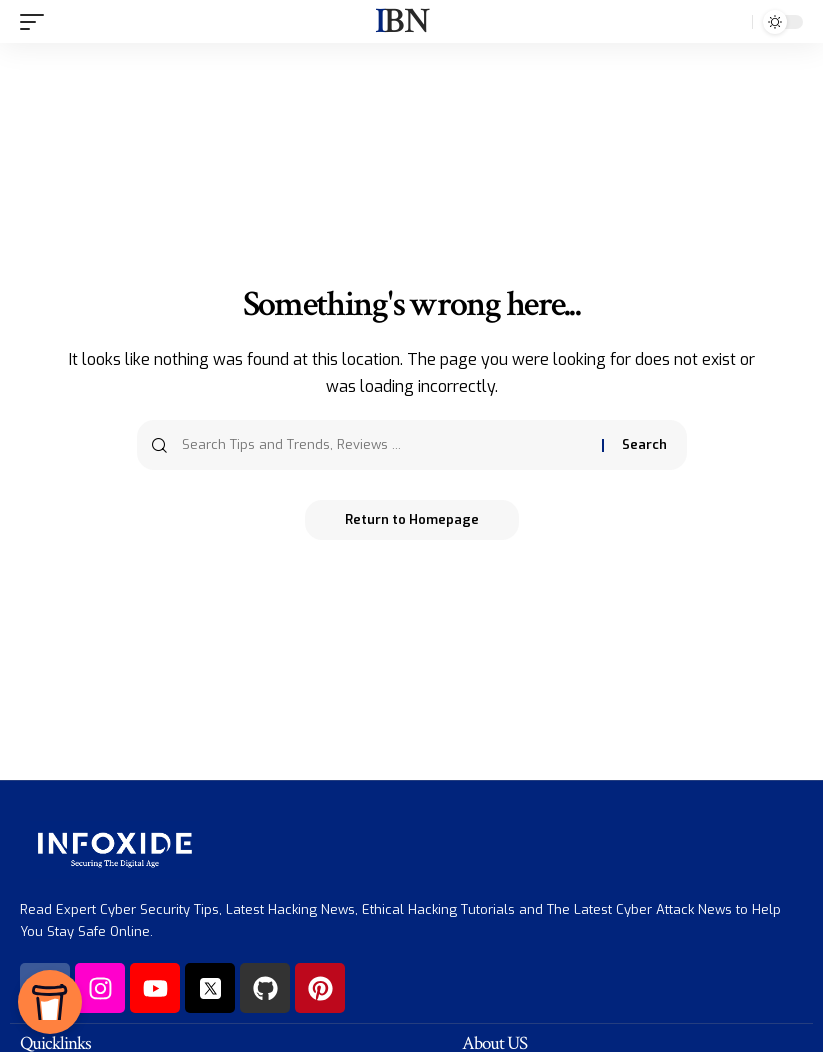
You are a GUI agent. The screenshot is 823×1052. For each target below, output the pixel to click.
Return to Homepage (412, 519)
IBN (401, 22)
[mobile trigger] (37, 22)
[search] (732, 22)
